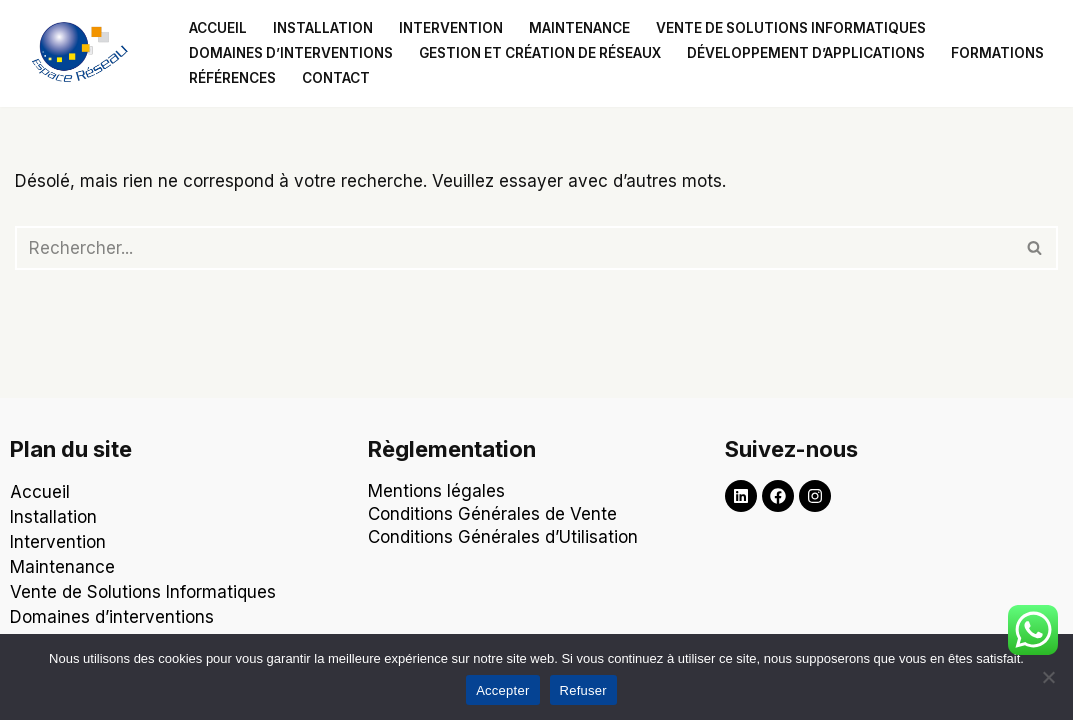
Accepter (502, 690)
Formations (997, 53)
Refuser (583, 690)
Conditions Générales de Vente (492, 514)
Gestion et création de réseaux (540, 53)
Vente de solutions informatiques (791, 28)
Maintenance (579, 28)
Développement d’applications (806, 53)
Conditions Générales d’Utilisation (505, 537)
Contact (336, 78)
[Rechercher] (514, 248)
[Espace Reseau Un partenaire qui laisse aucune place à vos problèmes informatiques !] (85, 53)
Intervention (451, 28)
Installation (323, 28)
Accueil (218, 28)
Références (232, 78)
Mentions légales (436, 491)
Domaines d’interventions (291, 53)
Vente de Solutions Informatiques (143, 592)
